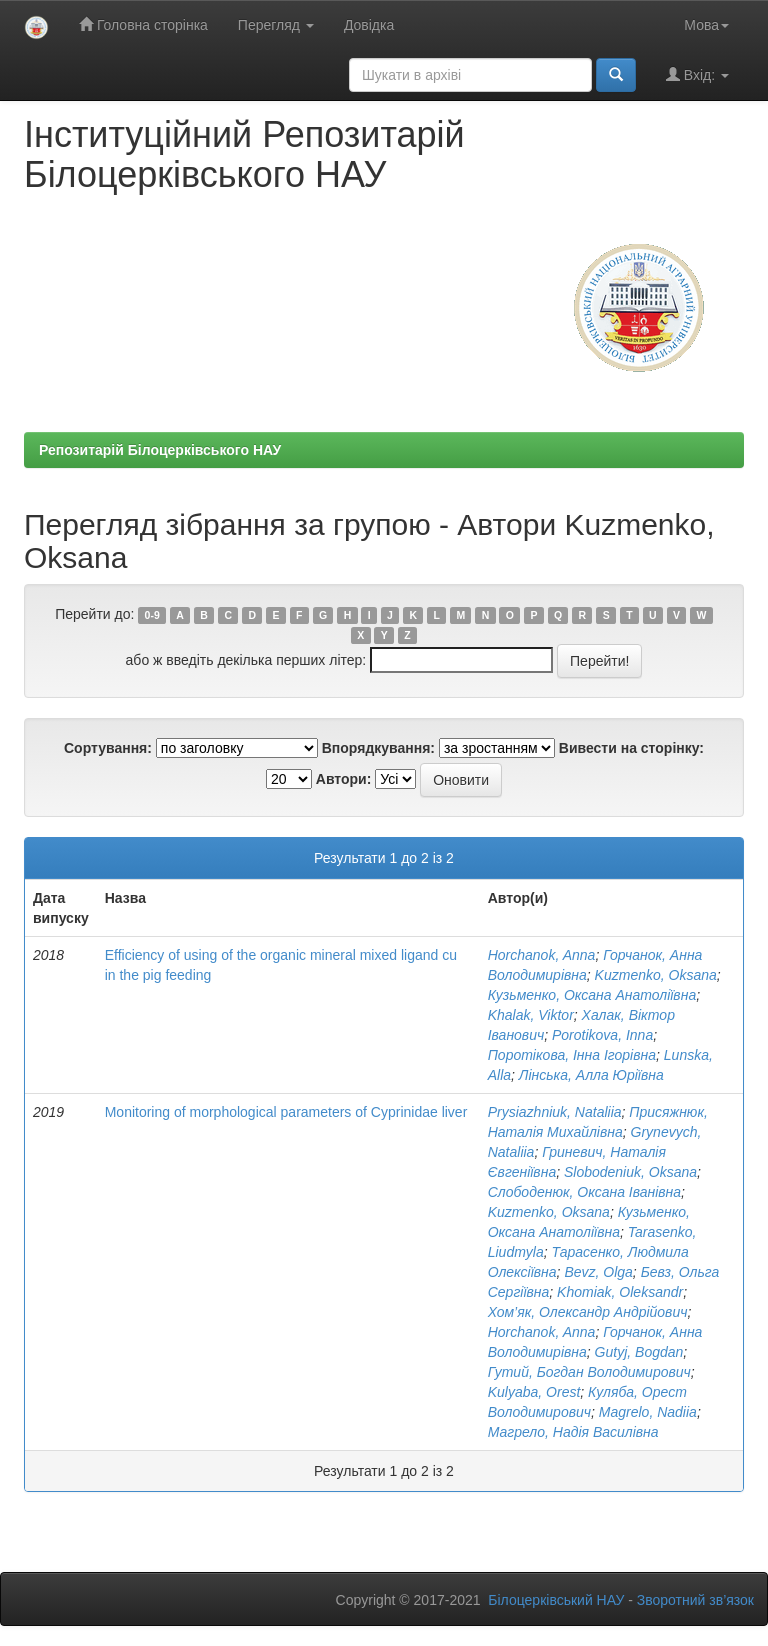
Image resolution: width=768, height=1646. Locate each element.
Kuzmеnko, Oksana (656, 975)
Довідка (369, 25)
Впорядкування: (378, 748)
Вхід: (697, 74)
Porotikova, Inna (602, 1035)
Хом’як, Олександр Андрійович (588, 1312)
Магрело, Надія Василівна (573, 1432)
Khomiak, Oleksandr (620, 1292)
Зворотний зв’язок (695, 1600)
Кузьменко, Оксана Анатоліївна (592, 995)
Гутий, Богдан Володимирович (589, 1372)
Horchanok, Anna (542, 955)
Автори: (344, 779)
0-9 (152, 615)
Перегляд (276, 25)
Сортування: (108, 748)
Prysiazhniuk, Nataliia (555, 1112)
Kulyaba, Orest (534, 1392)
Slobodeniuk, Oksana (630, 1172)
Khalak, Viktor (531, 1015)
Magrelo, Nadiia (648, 1412)
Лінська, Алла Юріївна (591, 1075)
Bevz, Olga (598, 1272)
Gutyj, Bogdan (639, 1352)
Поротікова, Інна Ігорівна (572, 1055)
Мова (706, 25)
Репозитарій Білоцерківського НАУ (160, 450)
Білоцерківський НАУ (556, 1600)
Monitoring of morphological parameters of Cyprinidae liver (286, 1112)
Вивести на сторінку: (631, 748)
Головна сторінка (143, 24)
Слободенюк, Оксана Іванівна (584, 1192)
